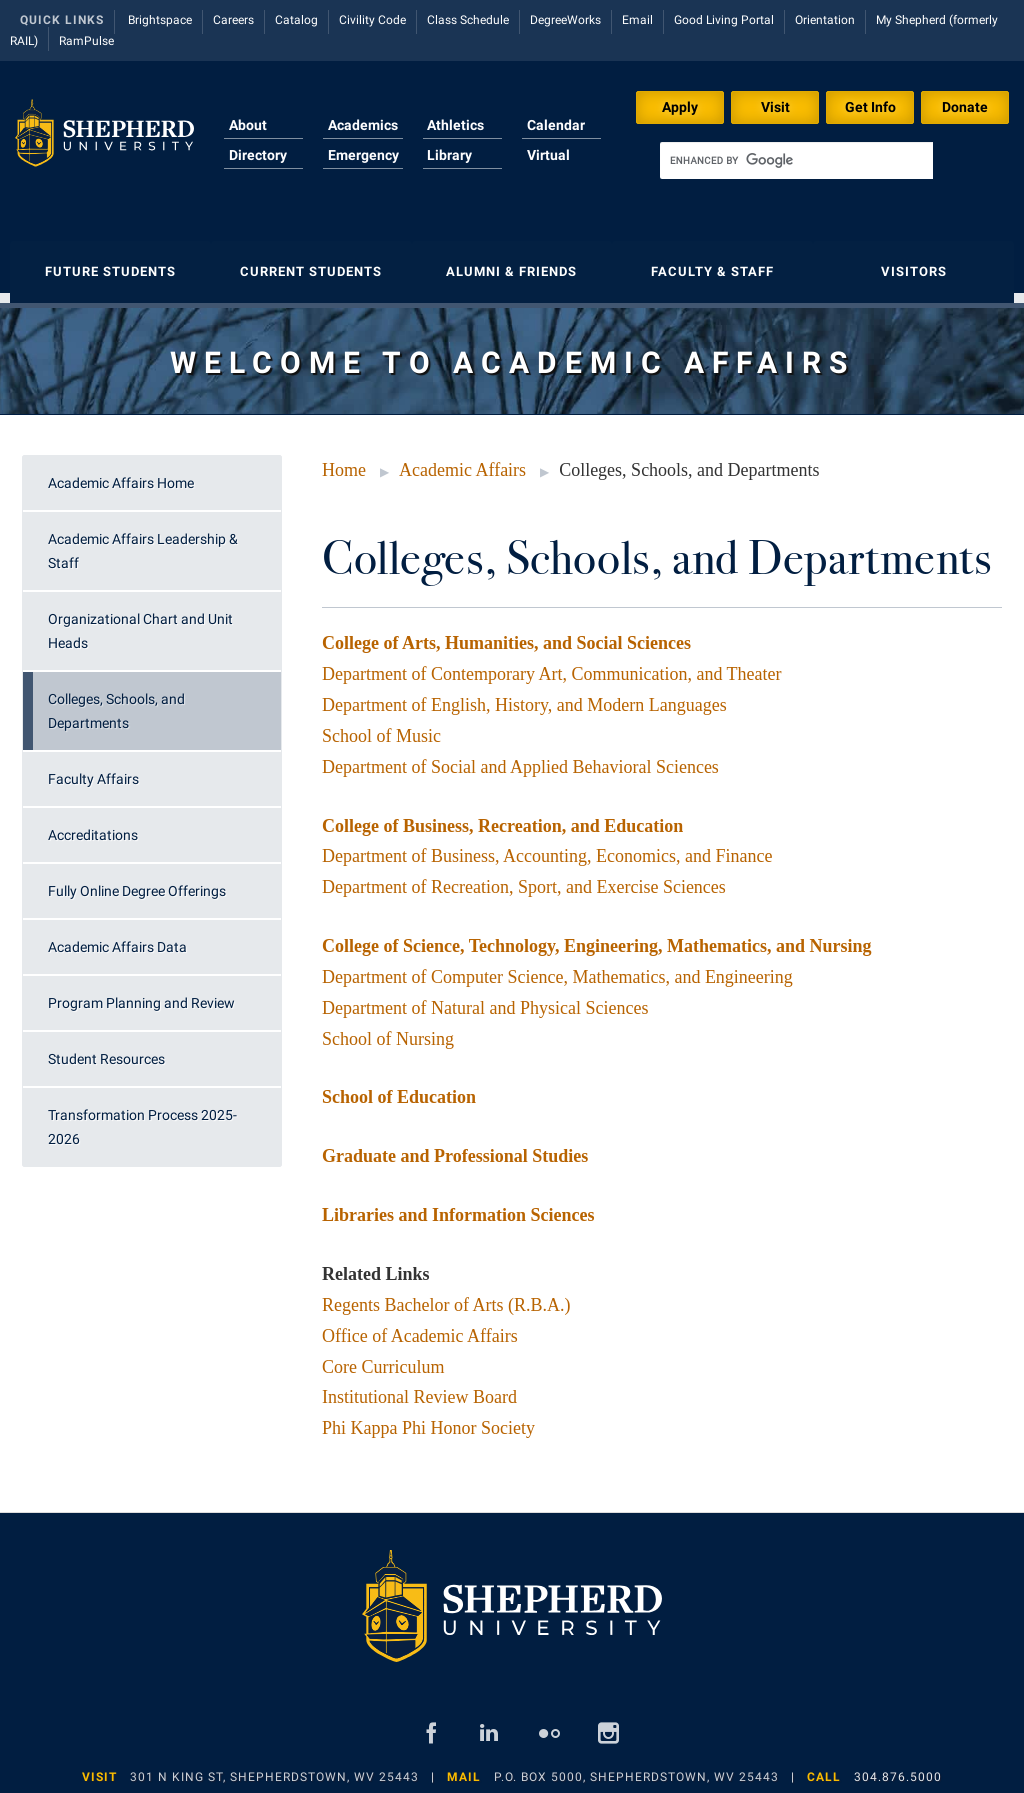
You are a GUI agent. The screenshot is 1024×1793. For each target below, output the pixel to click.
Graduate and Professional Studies (455, 1146)
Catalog (296, 20)
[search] (796, 160)
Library (449, 155)
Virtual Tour (548, 167)
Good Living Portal (724, 20)
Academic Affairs (462, 460)
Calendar (556, 125)
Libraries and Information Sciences (458, 1205)
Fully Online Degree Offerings (137, 881)
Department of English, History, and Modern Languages (524, 695)
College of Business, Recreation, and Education (502, 816)
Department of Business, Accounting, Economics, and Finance (547, 846)
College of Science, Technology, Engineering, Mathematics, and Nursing (597, 936)
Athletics (455, 125)
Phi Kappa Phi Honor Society (428, 1418)
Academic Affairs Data (117, 937)
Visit (775, 107)
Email (637, 20)
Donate (965, 107)
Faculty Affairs (93, 769)
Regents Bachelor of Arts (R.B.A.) (446, 1295)
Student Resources (106, 1049)
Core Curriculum (383, 1357)
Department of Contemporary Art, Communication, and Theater (552, 664)
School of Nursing (388, 1029)
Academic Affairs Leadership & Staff (143, 541)
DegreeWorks (565, 20)
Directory (258, 155)
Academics (363, 125)
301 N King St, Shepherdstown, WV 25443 (274, 1767)
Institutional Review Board (419, 1387)
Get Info (870, 107)
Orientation (825, 20)
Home (344, 460)
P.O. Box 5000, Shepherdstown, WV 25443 (636, 1767)
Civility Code (372, 20)
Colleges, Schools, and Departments (116, 701)
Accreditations (93, 825)
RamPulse (86, 41)
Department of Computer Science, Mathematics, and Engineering (557, 967)
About (248, 125)
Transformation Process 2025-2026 (142, 1117)
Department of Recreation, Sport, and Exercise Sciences (524, 877)
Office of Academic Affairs (420, 1326)
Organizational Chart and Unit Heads (140, 621)
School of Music (381, 726)
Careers (233, 20)
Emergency (363, 155)
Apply (680, 107)
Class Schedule (468, 20)
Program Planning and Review (141, 993)
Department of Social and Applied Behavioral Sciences (520, 757)
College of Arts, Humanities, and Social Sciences (506, 633)
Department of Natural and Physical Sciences (485, 998)
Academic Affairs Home (121, 473)
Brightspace (160, 20)
